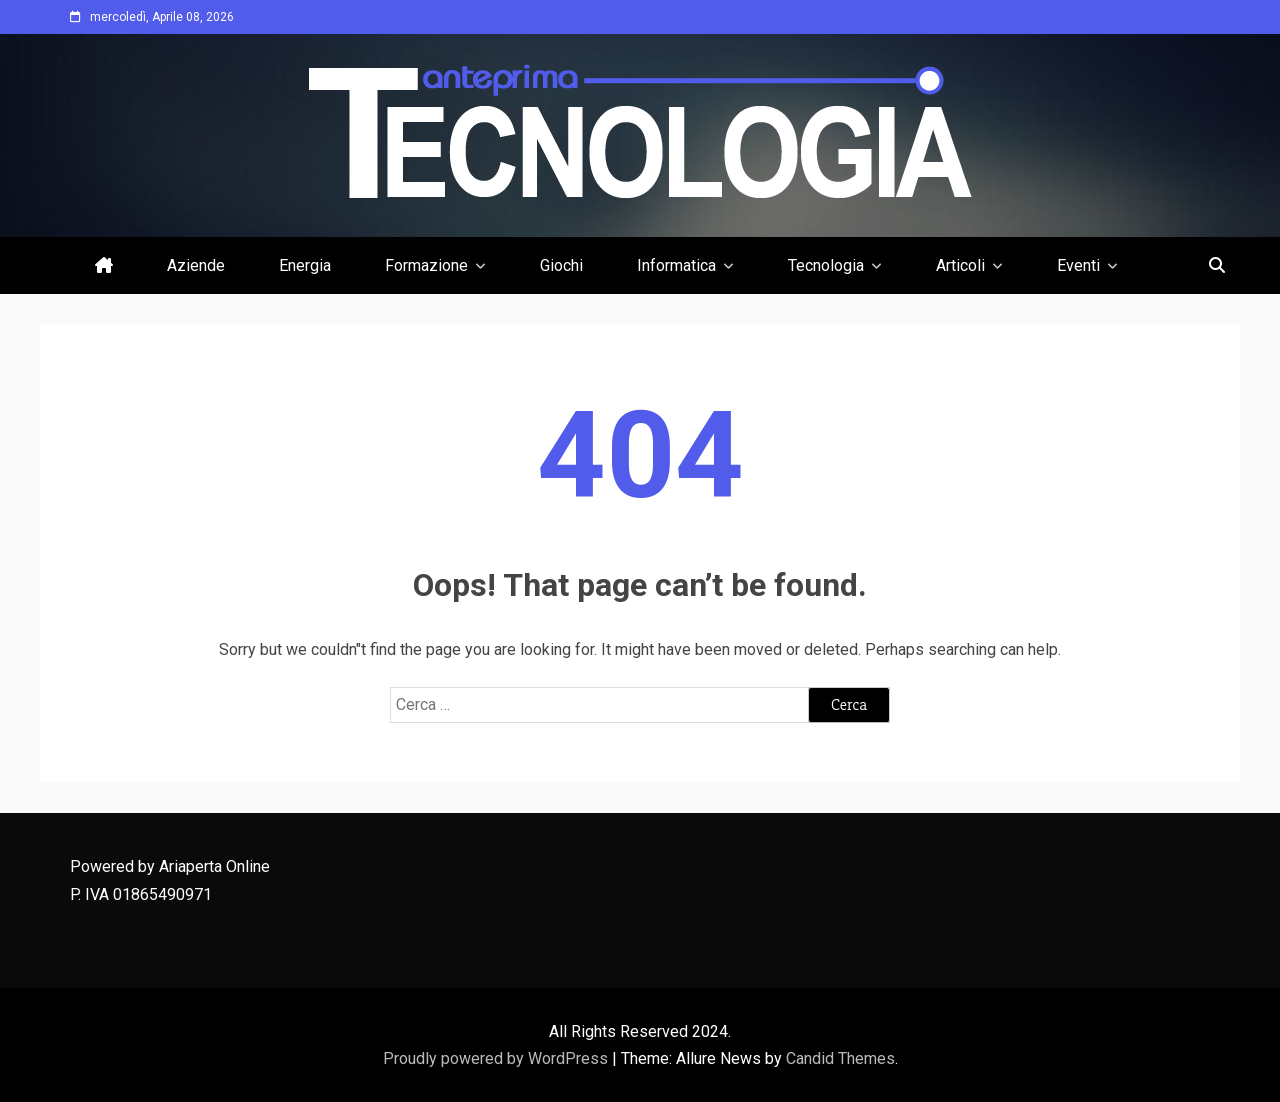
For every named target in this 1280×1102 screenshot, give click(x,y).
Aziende (196, 265)
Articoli (960, 265)
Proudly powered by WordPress (497, 1058)
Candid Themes (840, 1058)
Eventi (1078, 265)
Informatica (676, 265)
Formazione (426, 265)
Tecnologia (826, 265)
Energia (305, 265)
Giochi (561, 265)
